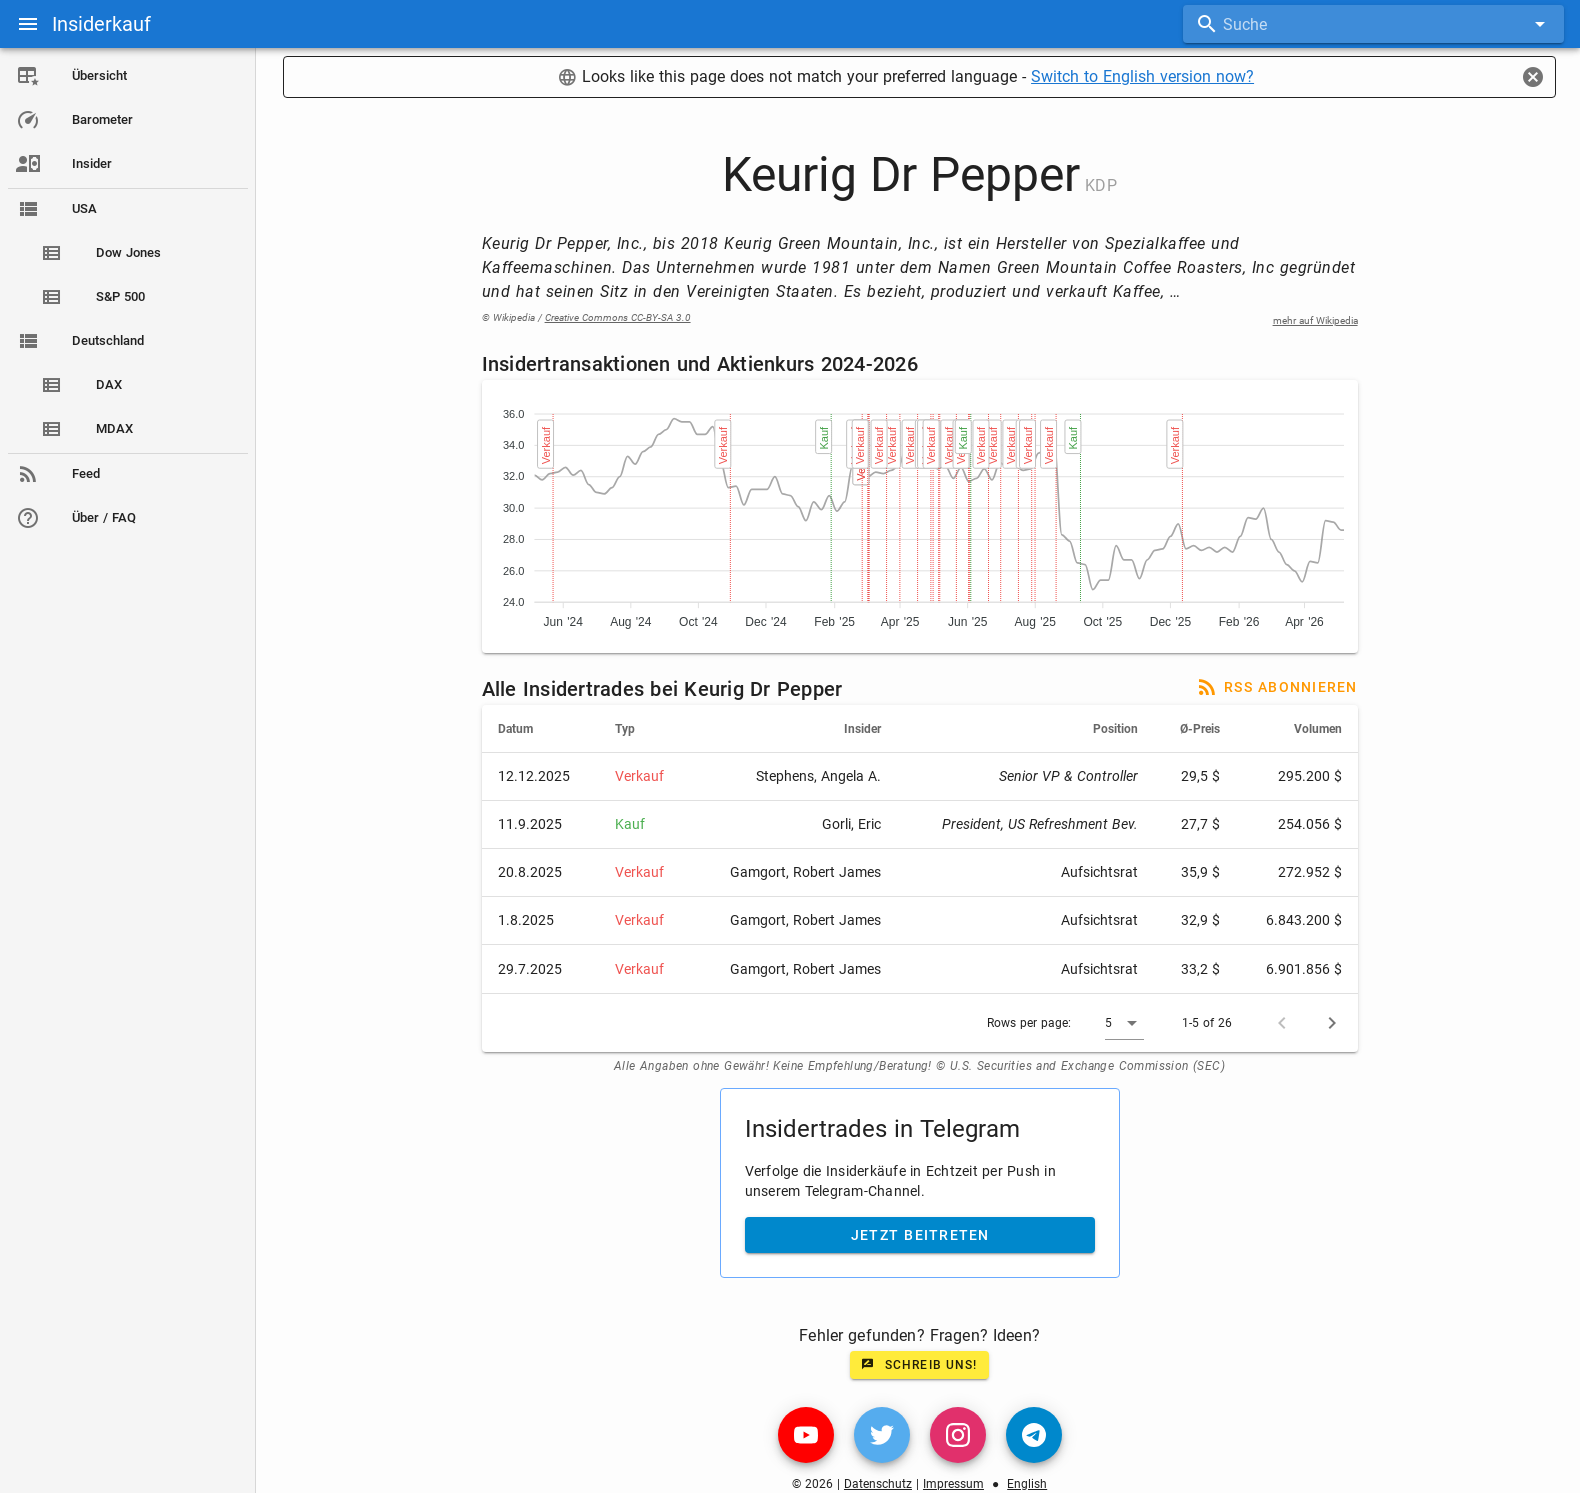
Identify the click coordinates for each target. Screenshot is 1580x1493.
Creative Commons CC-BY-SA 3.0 (621, 317)
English (1030, 1484)
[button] (1127, 1023)
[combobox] (1373, 24)
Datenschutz (881, 1484)
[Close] (1533, 77)
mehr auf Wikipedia (1318, 320)
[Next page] (1335, 1023)
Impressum (956, 1484)
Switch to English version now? (1145, 76)
